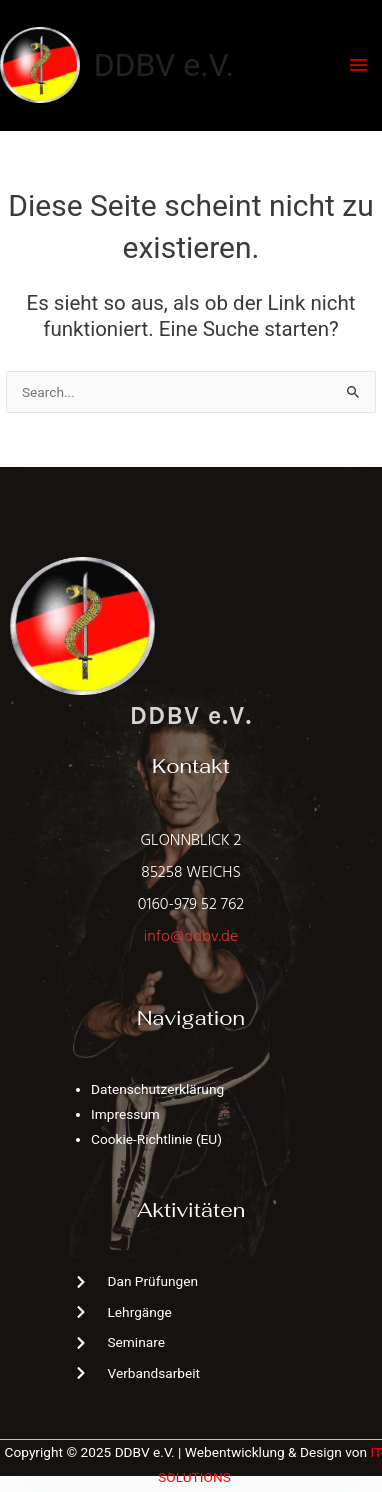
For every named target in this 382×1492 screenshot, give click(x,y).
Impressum (125, 1114)
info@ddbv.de (191, 937)
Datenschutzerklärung (157, 1089)
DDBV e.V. (164, 65)
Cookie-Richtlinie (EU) (156, 1139)
